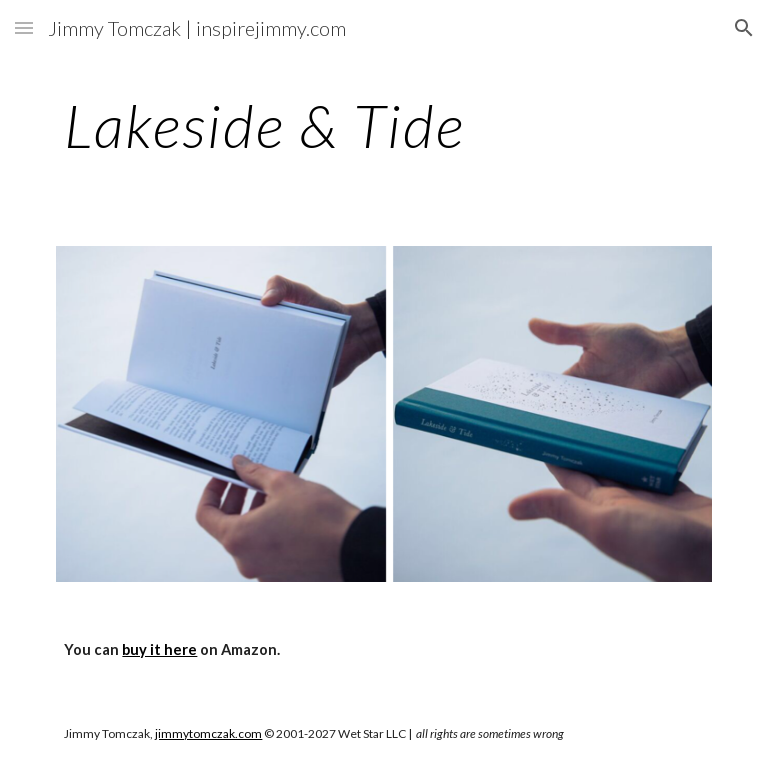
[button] (24, 27)
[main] (383, 125)
